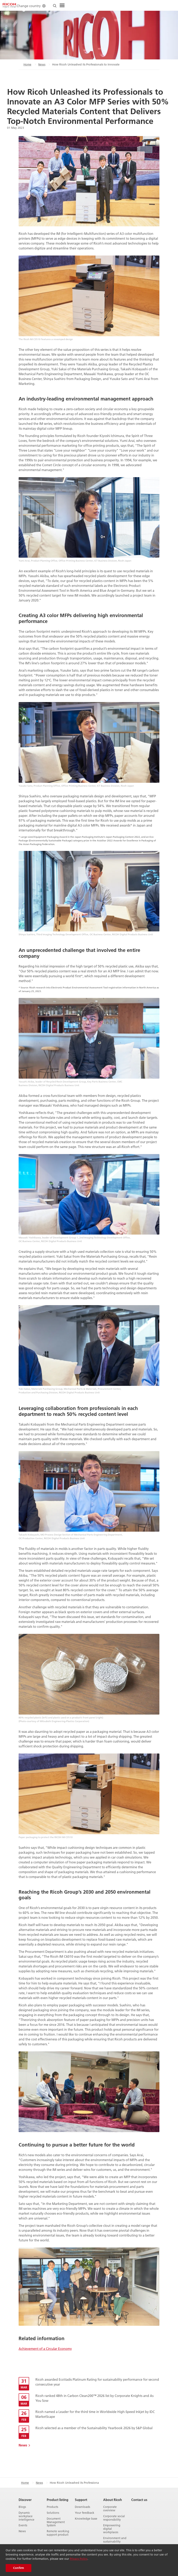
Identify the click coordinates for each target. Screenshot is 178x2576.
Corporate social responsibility (114, 2518)
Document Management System (56, 2522)
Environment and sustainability (114, 2539)
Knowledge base (86, 2518)
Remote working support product (58, 2533)
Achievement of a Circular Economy (45, 2348)
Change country (110, 6)
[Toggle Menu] (140, 5)
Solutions (53, 2513)
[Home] (9, 5)
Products (52, 2507)
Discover (25, 2500)
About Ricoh (112, 2500)
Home (27, 64)
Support (81, 2500)
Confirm (18, 2568)
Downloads (82, 2507)
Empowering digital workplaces (111, 2529)
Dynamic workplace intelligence (26, 2516)
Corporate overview (110, 2508)
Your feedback (84, 2513)
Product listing (57, 2500)
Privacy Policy (78, 2559)
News (41, 64)
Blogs (22, 2507)
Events (23, 2525)
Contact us (139, 2500)
